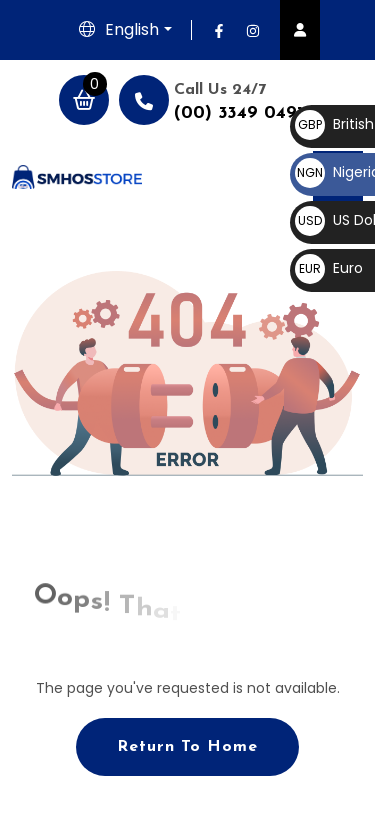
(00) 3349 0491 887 (257, 113)
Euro (329, 268)
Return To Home (187, 747)
